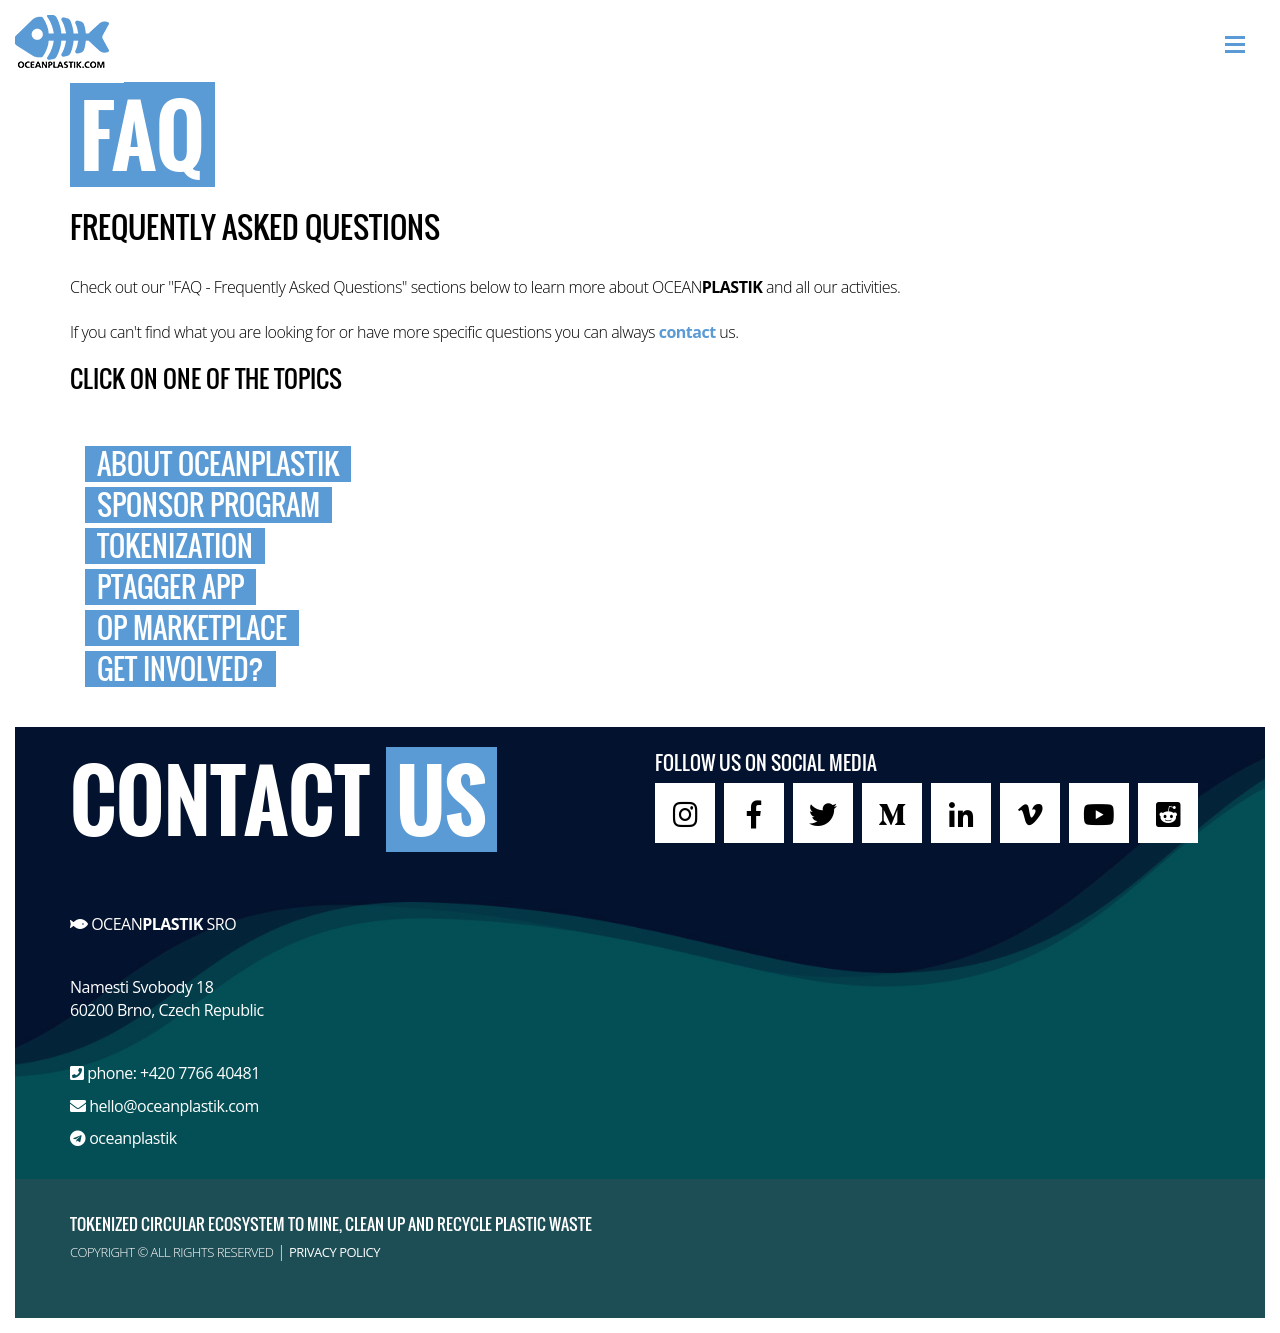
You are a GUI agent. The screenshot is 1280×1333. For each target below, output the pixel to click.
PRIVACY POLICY (334, 1252)
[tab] (640, 464)
